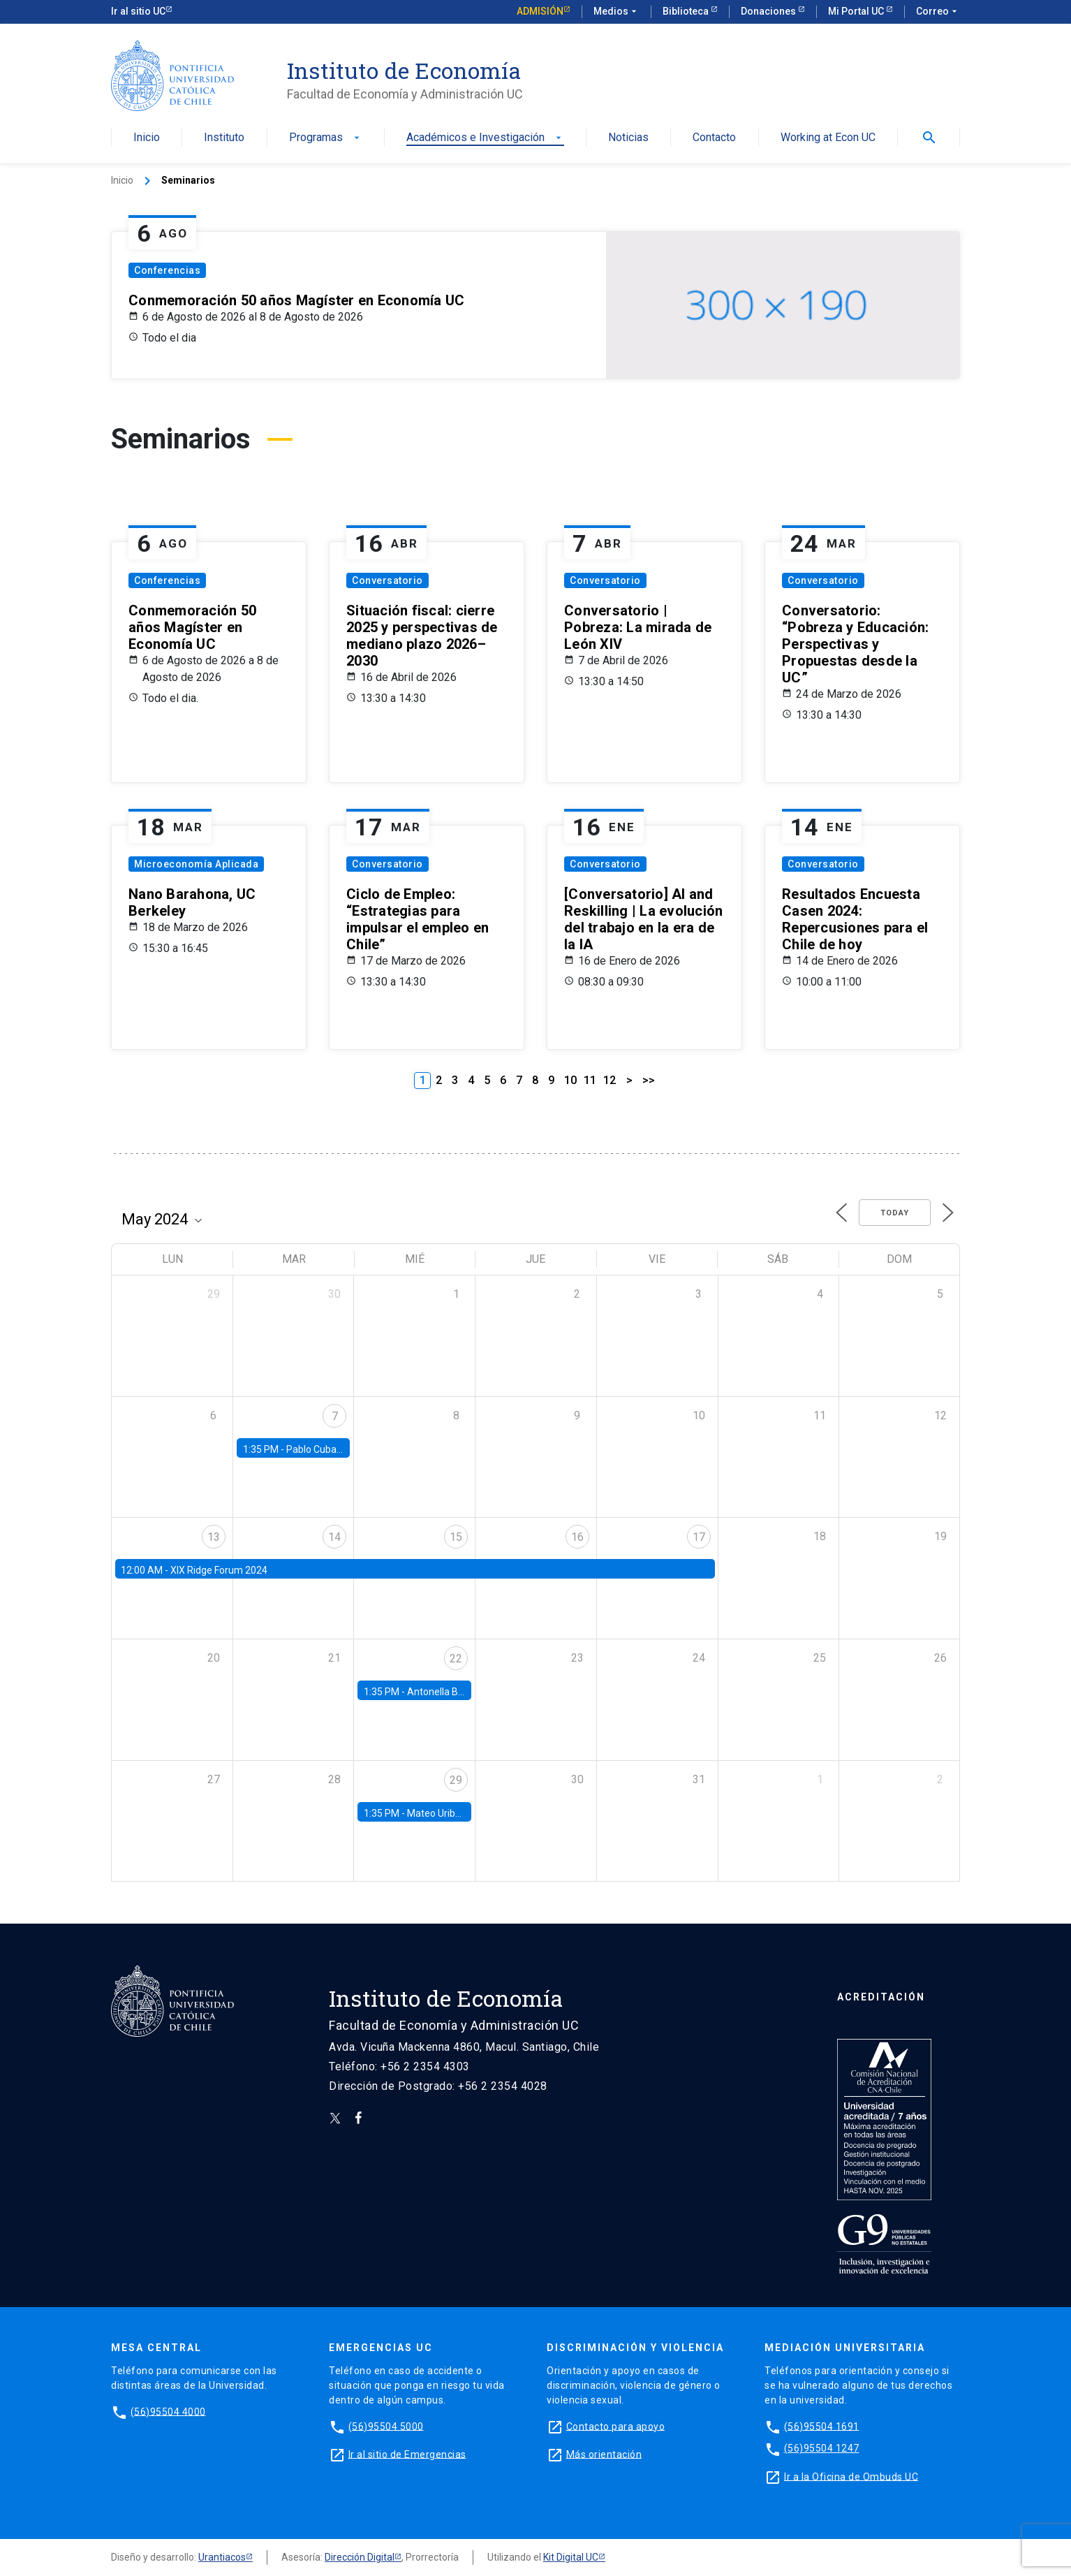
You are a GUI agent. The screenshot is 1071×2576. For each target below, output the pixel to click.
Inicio (146, 138)
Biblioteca (687, 11)
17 (699, 1537)
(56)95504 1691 (821, 2425)
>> (648, 1080)
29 (456, 1780)
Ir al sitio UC (138, 11)
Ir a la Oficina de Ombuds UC (851, 2476)
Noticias (628, 138)
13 (213, 1537)
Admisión (540, 11)
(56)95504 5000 (386, 2425)
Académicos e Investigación (485, 138)
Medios (616, 12)
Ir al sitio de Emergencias (407, 2453)
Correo (938, 12)
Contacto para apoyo (615, 2425)
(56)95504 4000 (168, 2411)
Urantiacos (222, 2557)
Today (894, 1212)
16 (577, 1537)
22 (456, 1658)
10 (570, 1080)
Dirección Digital (359, 2557)
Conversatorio (387, 580)
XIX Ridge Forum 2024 (218, 1570)
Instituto (224, 138)
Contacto (714, 138)
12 (609, 1080)
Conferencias (167, 270)
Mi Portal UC (857, 11)
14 (334, 1537)
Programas (325, 138)
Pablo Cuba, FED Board (336, 1449)
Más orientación (604, 2453)
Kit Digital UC (570, 2557)
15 (456, 1537)
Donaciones (769, 11)
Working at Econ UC (828, 138)
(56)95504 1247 (821, 2448)
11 (590, 1080)
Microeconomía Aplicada (196, 864)
